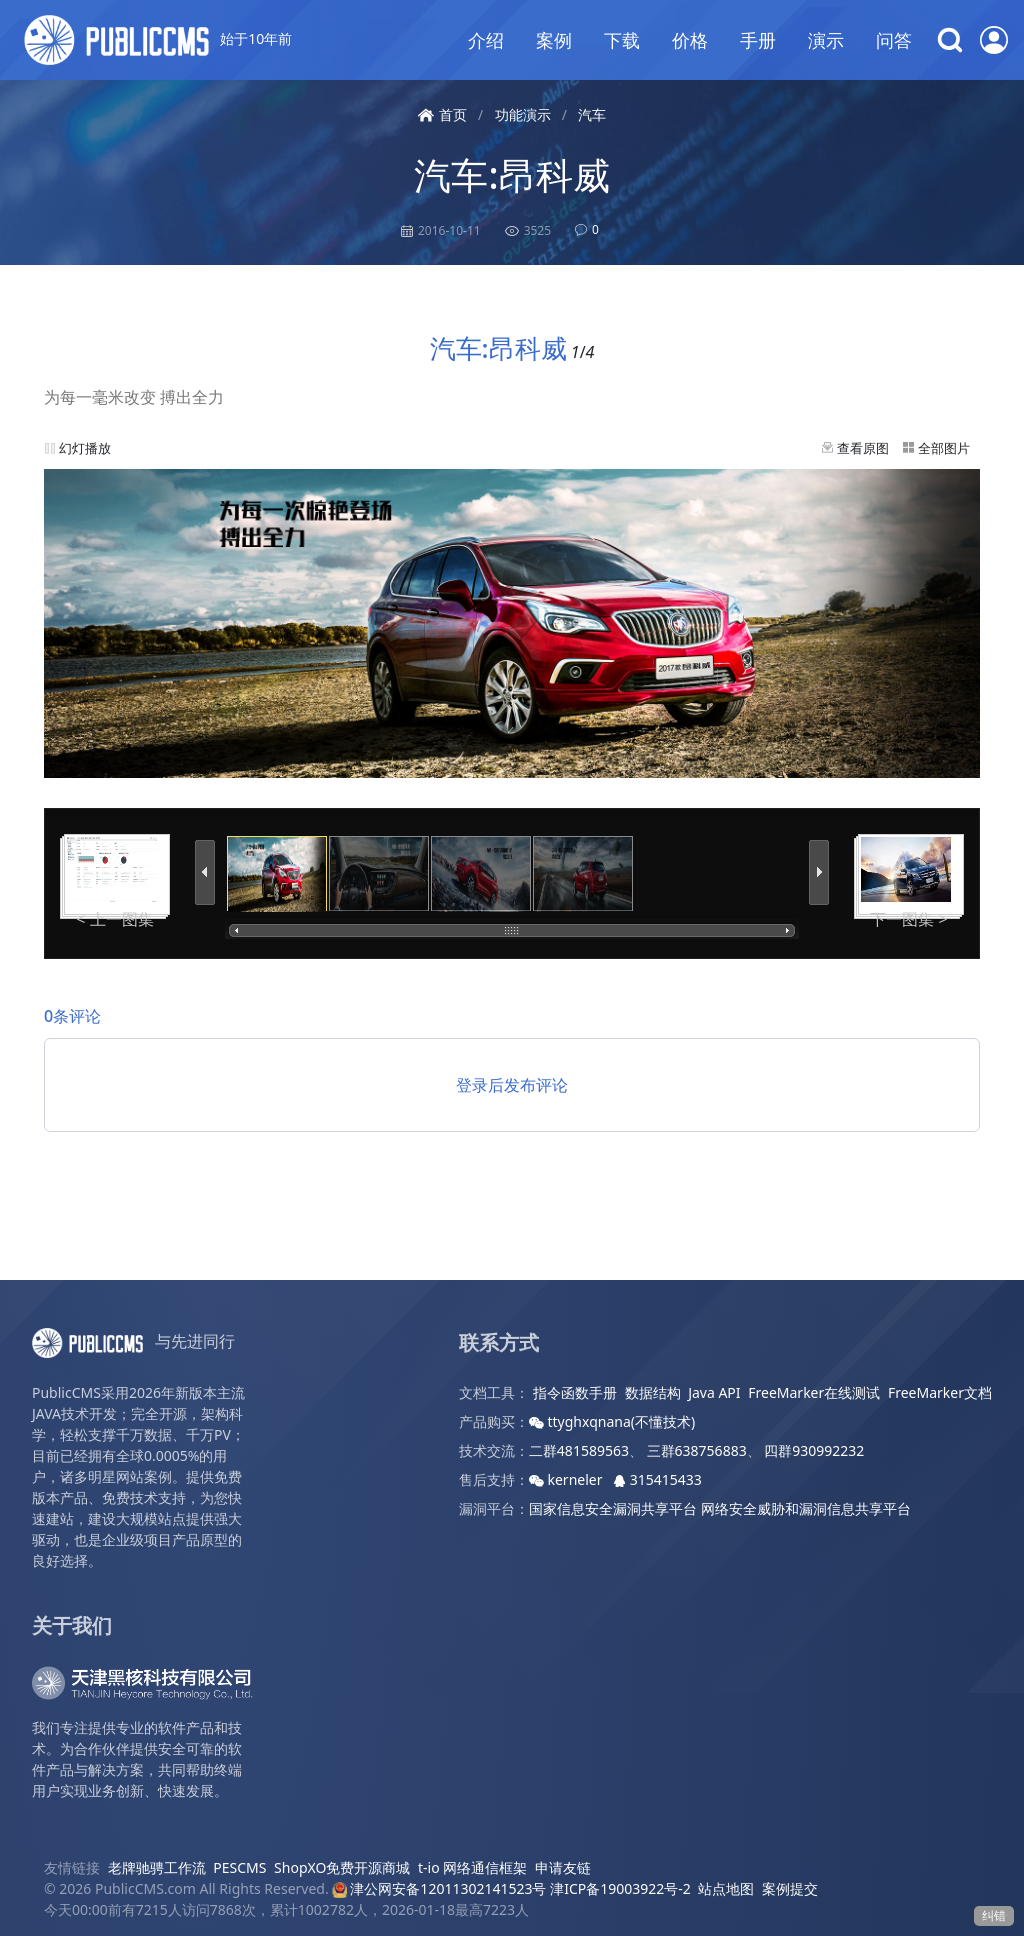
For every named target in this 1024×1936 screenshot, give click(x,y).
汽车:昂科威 (511, 174)
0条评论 (72, 1016)
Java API (714, 1392)
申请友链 (563, 1867)
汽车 (592, 114)
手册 (758, 40)
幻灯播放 (85, 448)
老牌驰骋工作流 (157, 1867)
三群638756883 (697, 1450)
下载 (622, 40)
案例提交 (790, 1888)
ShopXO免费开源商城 (342, 1867)
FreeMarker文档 (940, 1392)
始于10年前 (158, 40)
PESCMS (239, 1867)
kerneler (567, 1479)
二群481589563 (579, 1450)
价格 (690, 40)
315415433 (658, 1479)
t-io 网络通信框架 (472, 1867)
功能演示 (523, 114)
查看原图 (863, 448)
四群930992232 (814, 1450)
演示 (826, 40)
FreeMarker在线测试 (814, 1392)
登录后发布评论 (512, 1085)
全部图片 (944, 448)
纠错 (994, 1915)
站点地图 (726, 1888)
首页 (442, 114)
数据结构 (653, 1392)
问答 (894, 40)
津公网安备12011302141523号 (439, 1888)
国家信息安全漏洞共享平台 (613, 1508)
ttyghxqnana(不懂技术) (612, 1421)
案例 (554, 40)
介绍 (486, 40)
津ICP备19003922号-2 (620, 1888)
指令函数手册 (575, 1392)
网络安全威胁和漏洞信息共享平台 (806, 1508)
